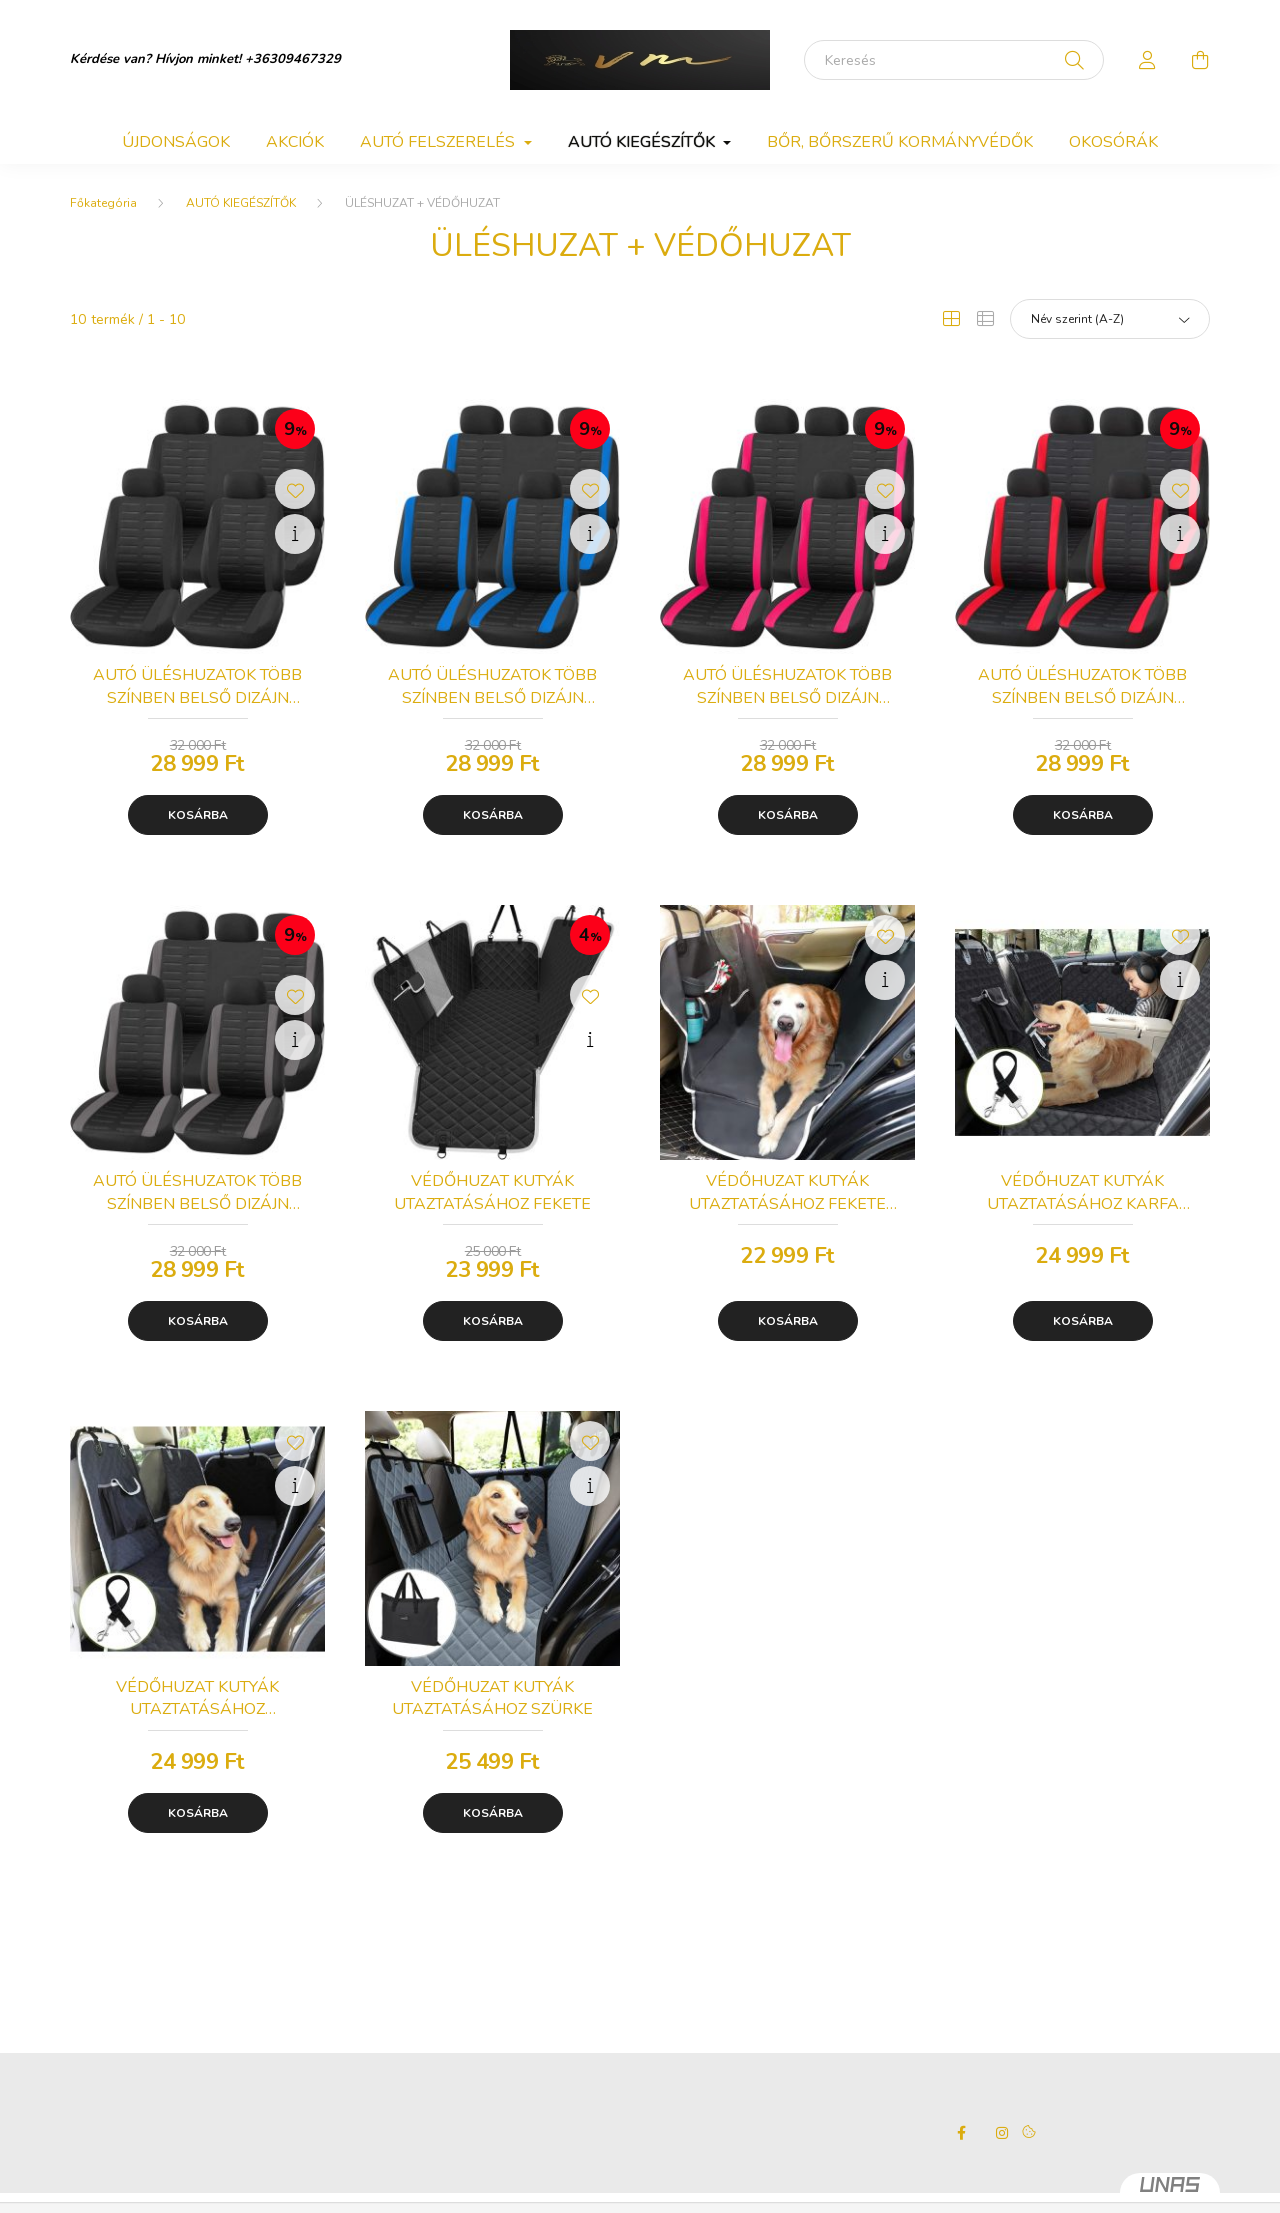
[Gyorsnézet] (295, 534)
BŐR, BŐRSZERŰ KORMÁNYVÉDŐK (900, 142)
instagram (1002, 2133)
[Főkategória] (103, 203)
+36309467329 (293, 59)
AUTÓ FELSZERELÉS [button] (439, 142)
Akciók (295, 142)
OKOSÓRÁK (1113, 142)
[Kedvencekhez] (295, 489)
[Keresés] (954, 60)
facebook (962, 2133)
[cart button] (1200, 60)
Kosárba (198, 815)
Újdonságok (176, 142)
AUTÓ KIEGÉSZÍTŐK (241, 203)
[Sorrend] (1110, 319)
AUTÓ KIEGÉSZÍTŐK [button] (643, 142)
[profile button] (1148, 60)
